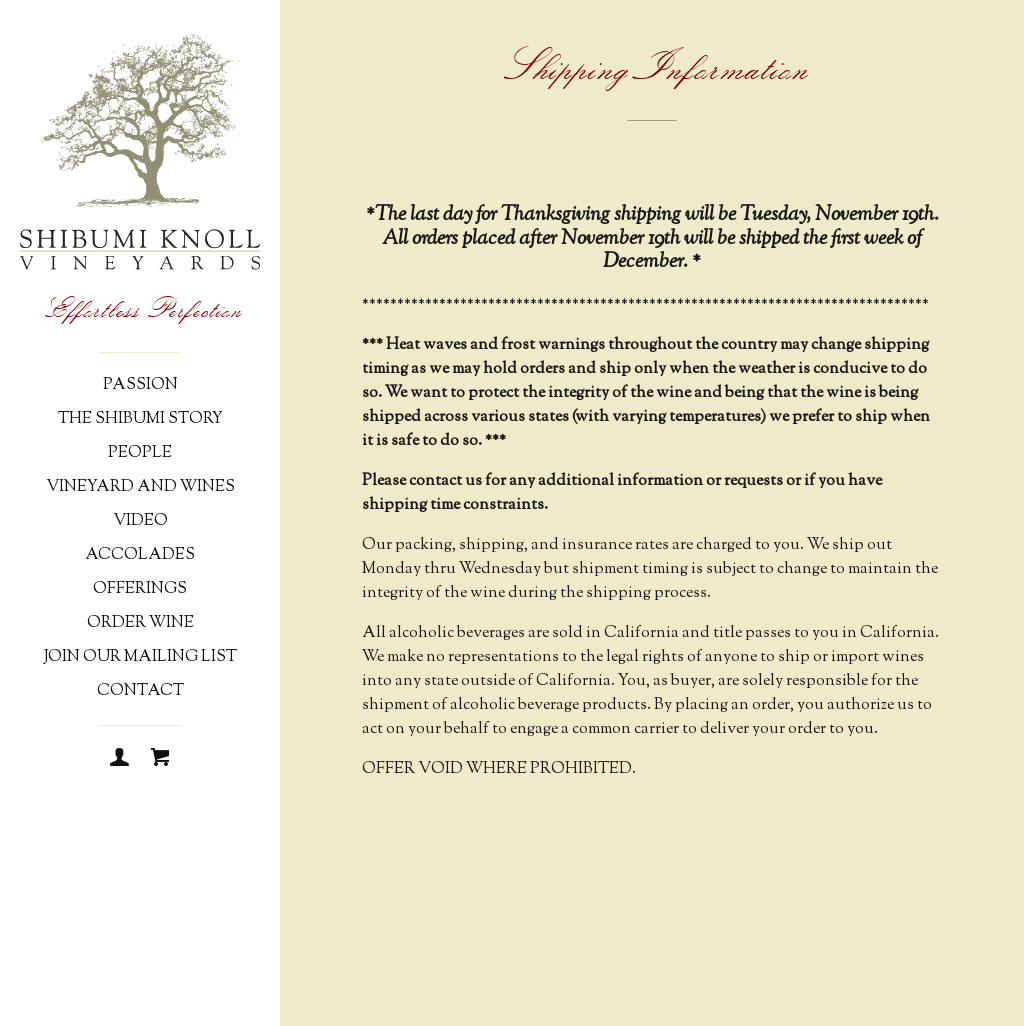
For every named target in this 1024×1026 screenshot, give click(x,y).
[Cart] (160, 760)
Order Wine (140, 623)
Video (140, 521)
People (140, 453)
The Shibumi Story (140, 419)
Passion (140, 385)
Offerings (140, 589)
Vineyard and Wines (140, 487)
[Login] (119, 760)
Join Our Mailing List (140, 657)
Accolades (140, 555)
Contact (140, 691)
